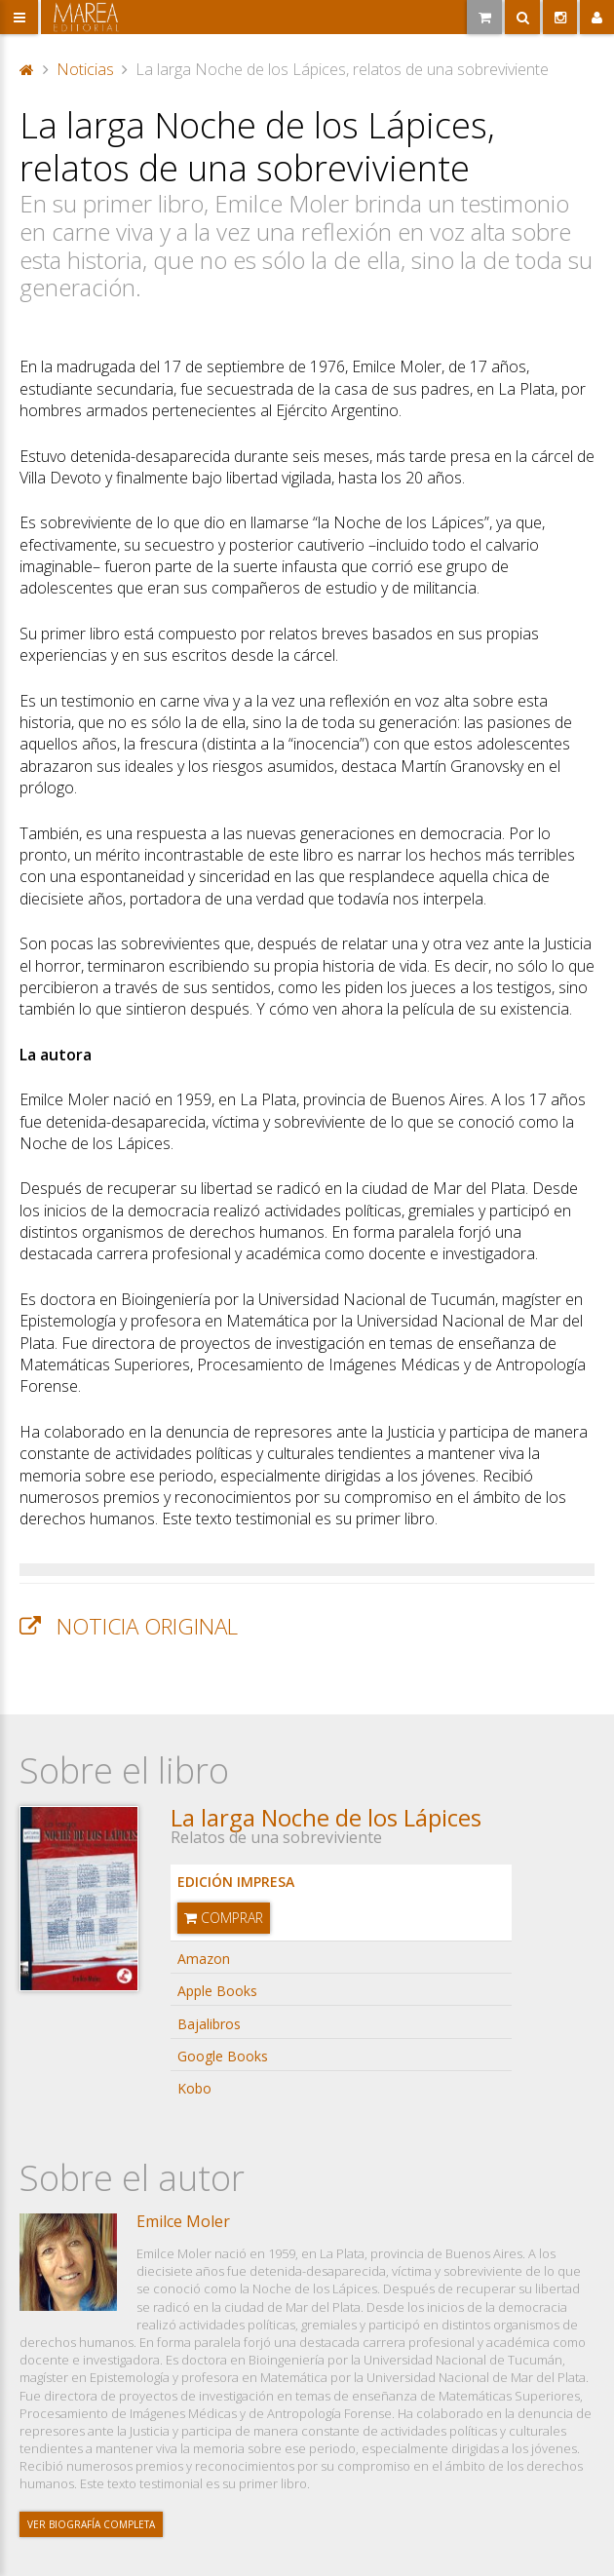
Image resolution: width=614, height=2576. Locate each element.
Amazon (203, 1958)
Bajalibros (209, 2024)
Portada (27, 69)
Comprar (223, 1917)
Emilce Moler (183, 2221)
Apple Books (217, 1990)
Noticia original (147, 1626)
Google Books (222, 2056)
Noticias (85, 69)
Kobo (194, 2088)
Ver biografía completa (91, 2524)
